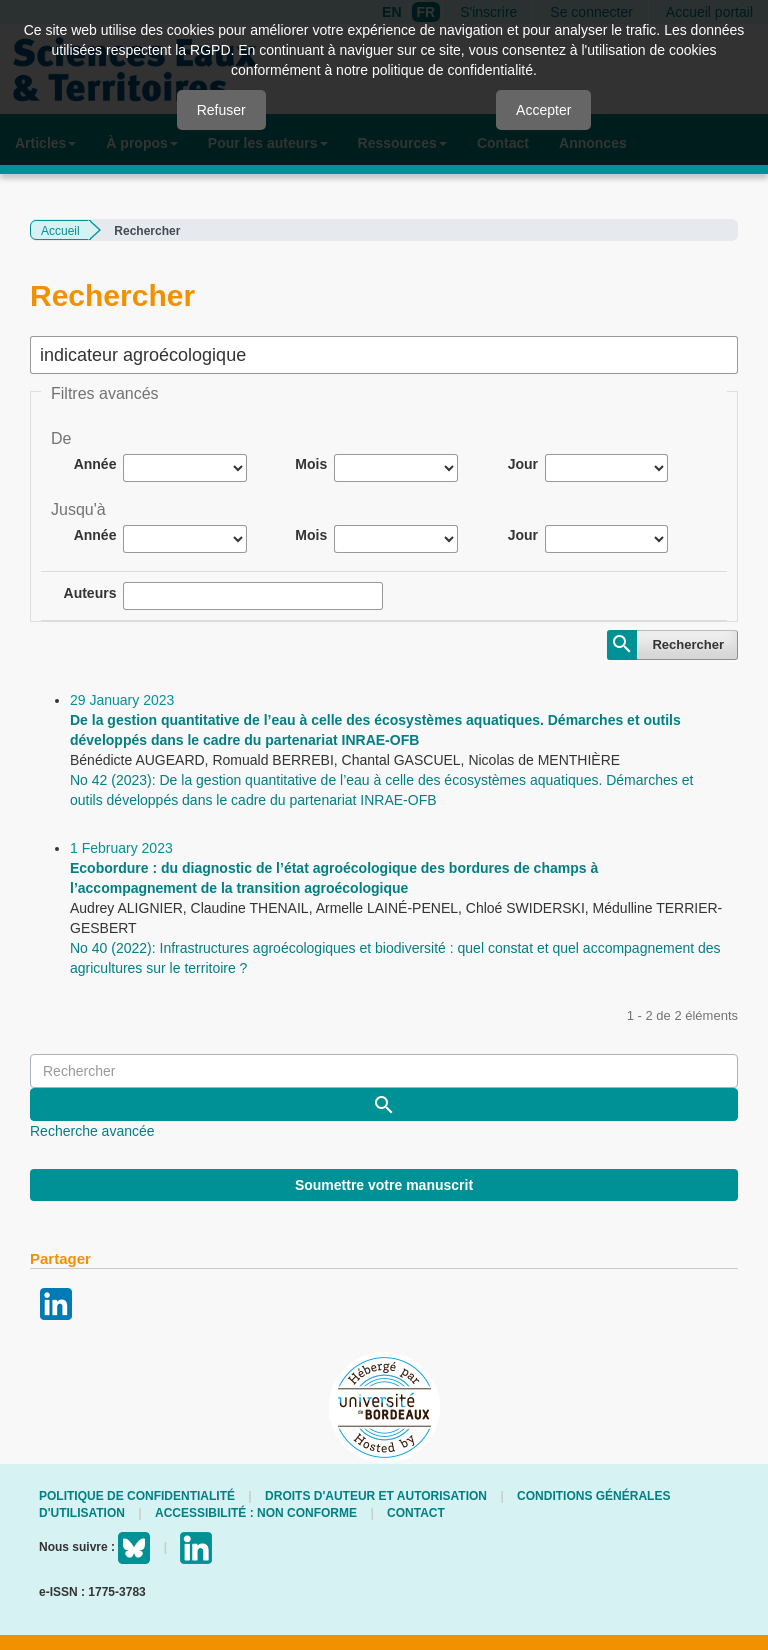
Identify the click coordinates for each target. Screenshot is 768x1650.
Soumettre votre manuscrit (384, 1185)
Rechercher (688, 644)
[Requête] (384, 1071)
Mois (311, 464)
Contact (416, 1513)
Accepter (543, 110)
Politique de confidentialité (137, 1496)
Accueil (60, 231)
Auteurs (90, 593)
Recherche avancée (92, 1131)
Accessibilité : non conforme (256, 1513)
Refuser (221, 110)
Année (95, 464)
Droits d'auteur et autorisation (376, 1496)
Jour (523, 464)
